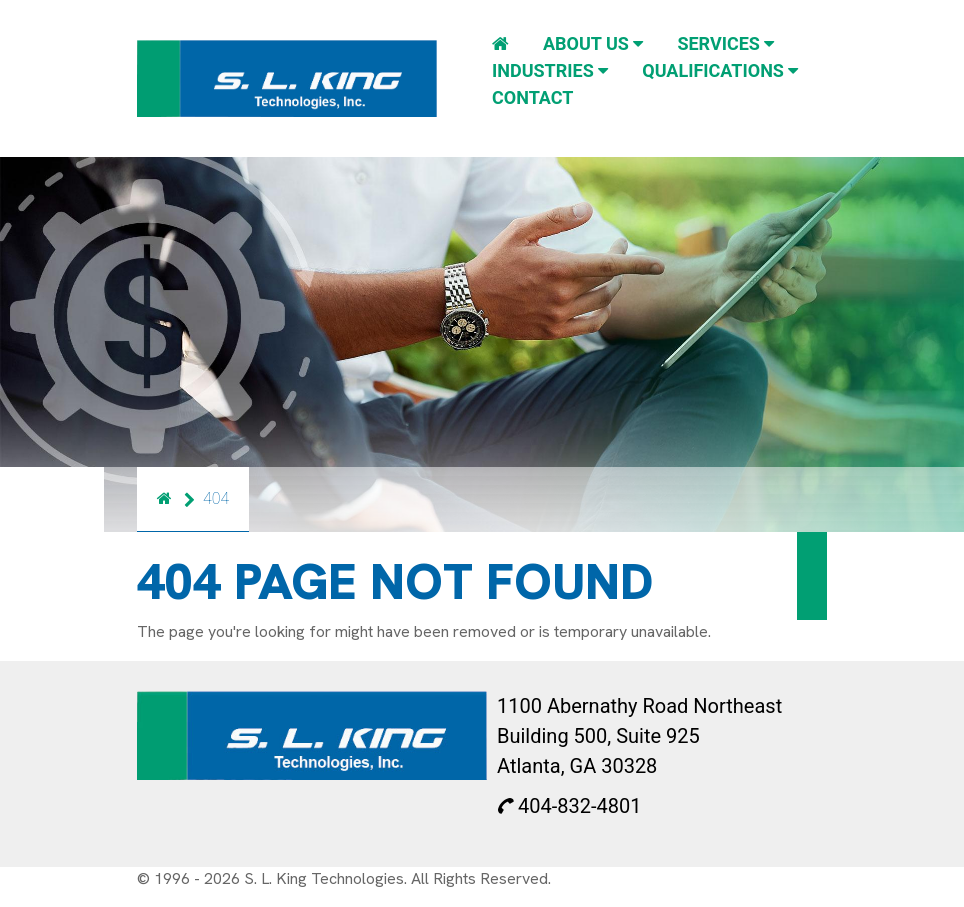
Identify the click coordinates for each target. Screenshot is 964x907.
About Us (593, 43)
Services (725, 43)
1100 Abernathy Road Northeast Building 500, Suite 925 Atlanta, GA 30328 (639, 736)
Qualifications (720, 70)
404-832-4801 (569, 806)
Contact (532, 97)
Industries (550, 70)
